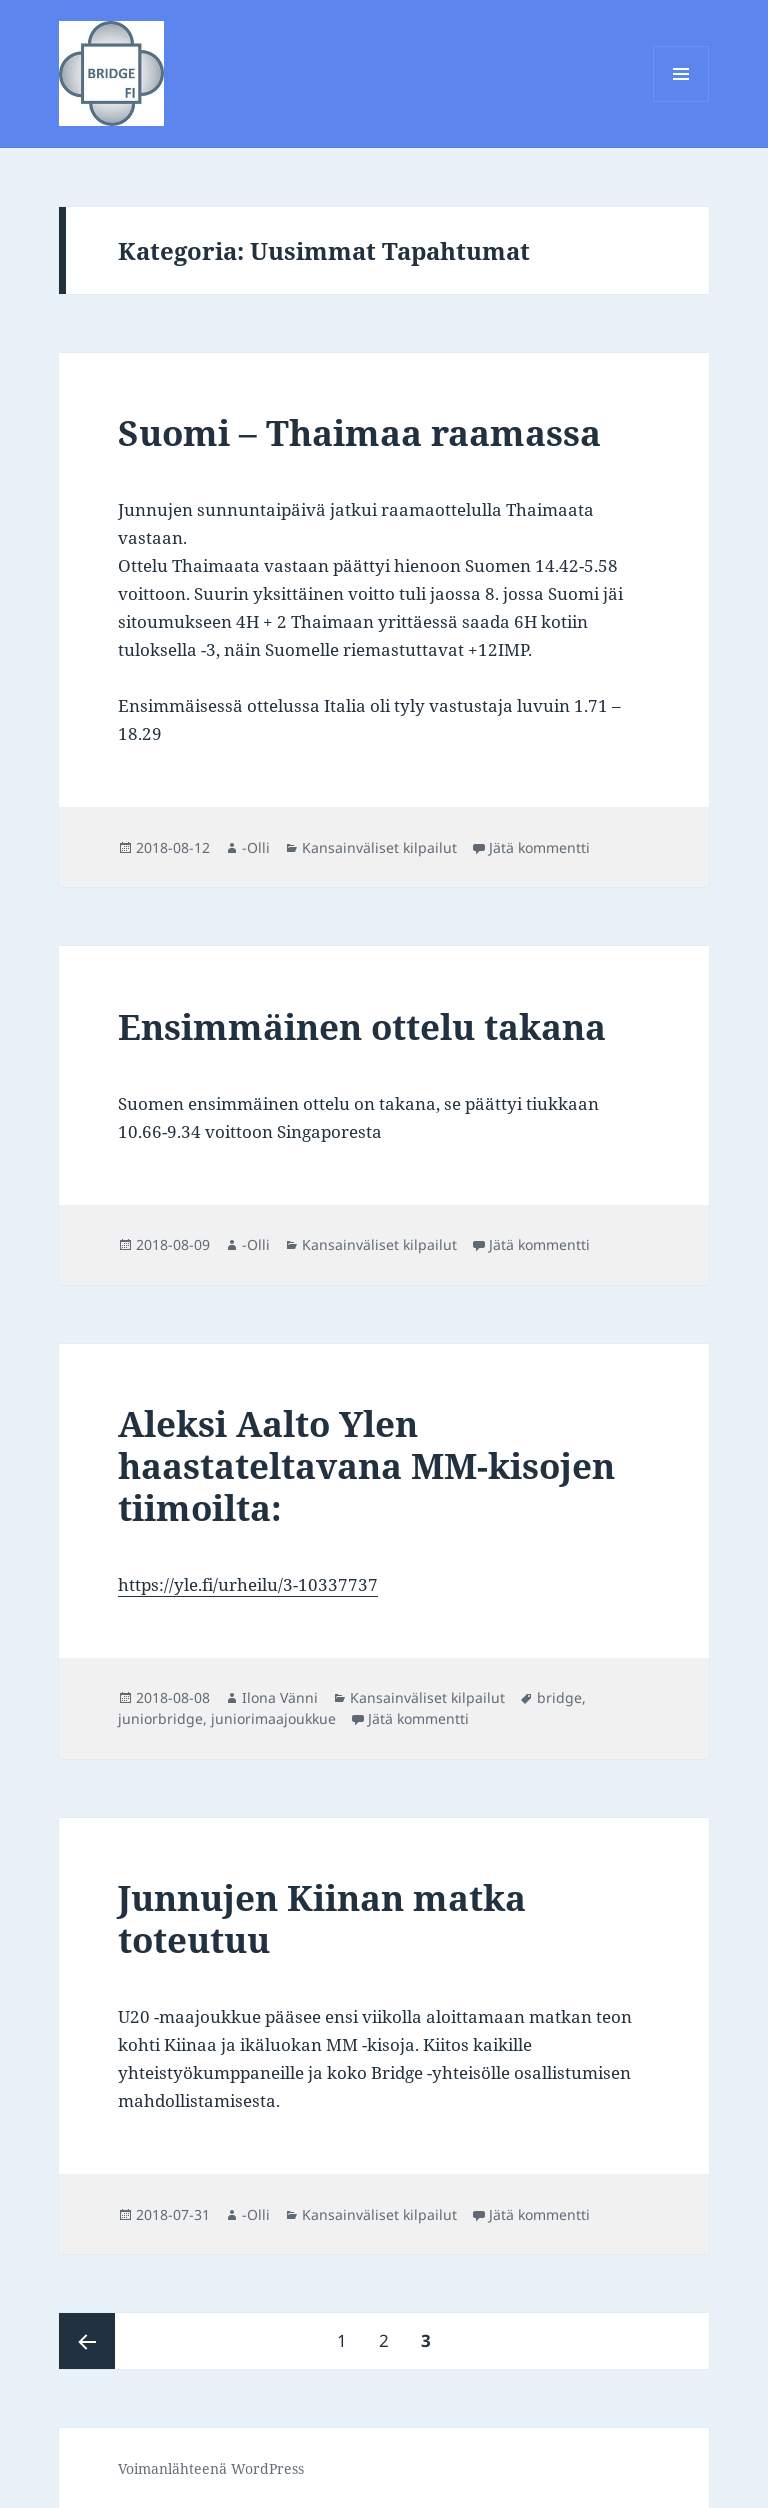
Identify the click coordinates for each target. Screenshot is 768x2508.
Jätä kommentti (539, 847)
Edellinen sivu (87, 2341)
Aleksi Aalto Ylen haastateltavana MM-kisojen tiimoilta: (366, 1465)
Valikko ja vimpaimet (681, 101)
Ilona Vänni (280, 1697)
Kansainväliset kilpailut (379, 847)
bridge (559, 1697)
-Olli (256, 847)
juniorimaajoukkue (273, 1718)
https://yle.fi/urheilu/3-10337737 (248, 1584)
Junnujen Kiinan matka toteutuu (322, 1918)
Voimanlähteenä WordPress (211, 2468)
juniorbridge (160, 1718)
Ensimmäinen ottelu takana (362, 1026)
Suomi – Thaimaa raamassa (359, 432)
